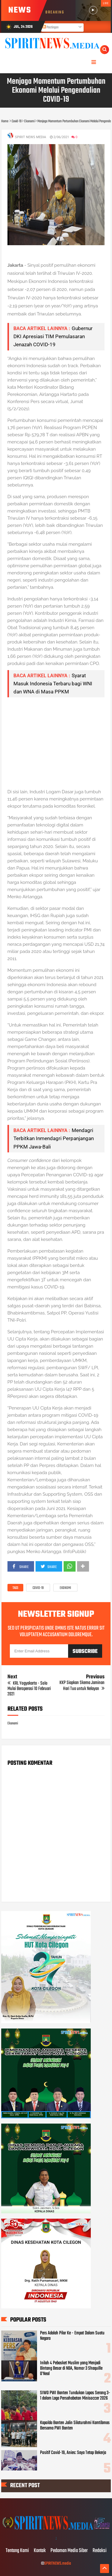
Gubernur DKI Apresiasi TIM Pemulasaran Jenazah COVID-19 (53, 336)
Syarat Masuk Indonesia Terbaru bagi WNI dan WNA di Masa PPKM (52, 683)
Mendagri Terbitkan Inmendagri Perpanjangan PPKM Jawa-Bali (53, 1138)
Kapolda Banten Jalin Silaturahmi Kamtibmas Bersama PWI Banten (75, 2425)
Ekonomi (65, 1588)
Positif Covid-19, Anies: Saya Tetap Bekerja (73, 2453)
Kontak (40, 2551)
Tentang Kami (17, 2551)
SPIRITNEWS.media (57, 2563)
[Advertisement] (56, 742)
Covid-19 (38, 1588)
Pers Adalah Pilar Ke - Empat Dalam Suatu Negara (72, 2335)
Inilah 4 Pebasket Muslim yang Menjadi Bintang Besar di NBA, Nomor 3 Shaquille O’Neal (71, 2368)
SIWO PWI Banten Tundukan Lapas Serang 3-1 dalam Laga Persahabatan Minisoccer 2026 (75, 2395)
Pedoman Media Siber (69, 2551)
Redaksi (100, 2551)
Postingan (50, 27)
